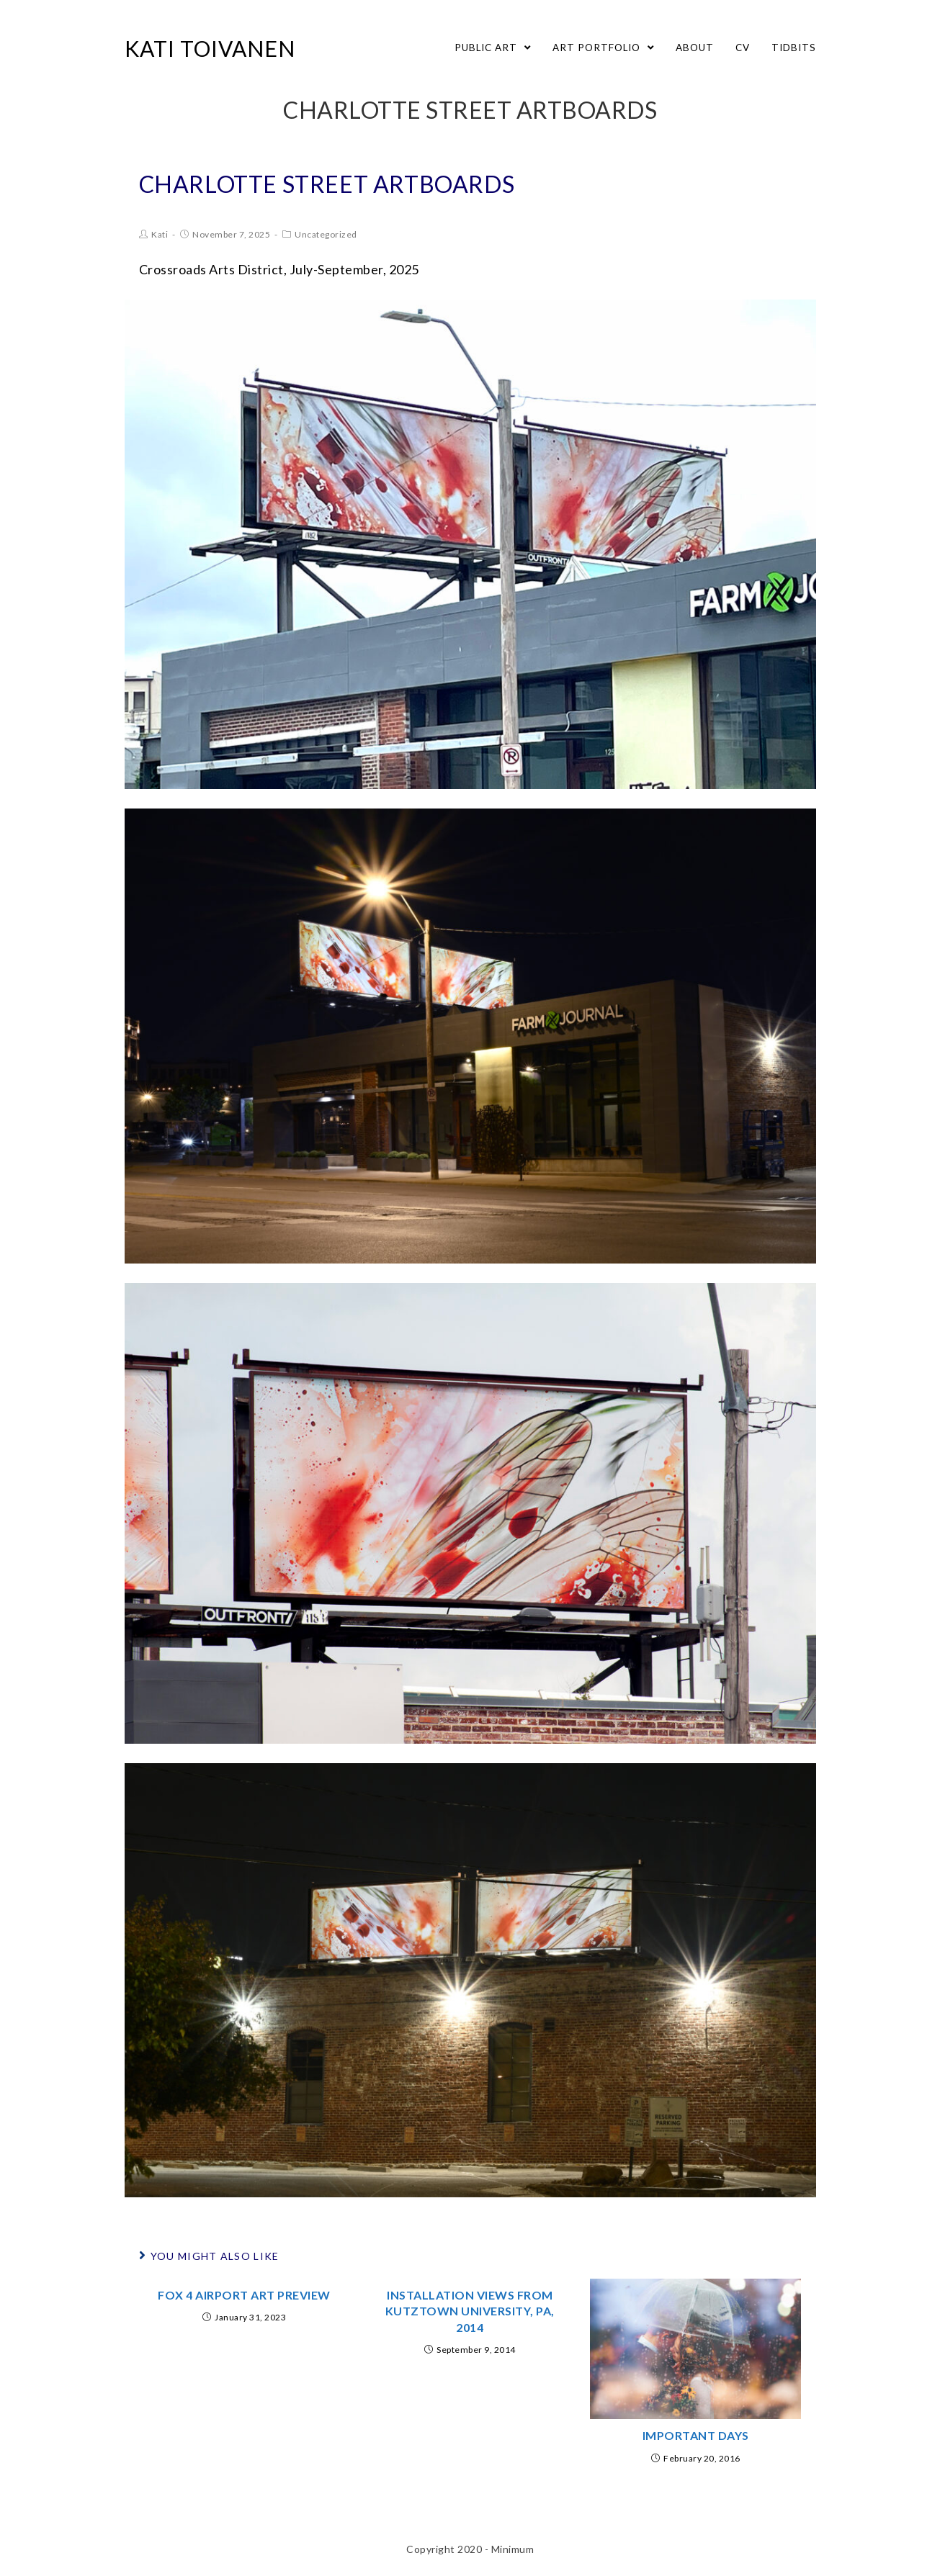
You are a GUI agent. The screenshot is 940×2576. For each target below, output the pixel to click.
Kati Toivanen (210, 48)
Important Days (696, 2435)
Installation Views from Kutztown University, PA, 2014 (470, 2311)
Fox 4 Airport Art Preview (244, 2295)
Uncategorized (326, 234)
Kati (159, 234)
